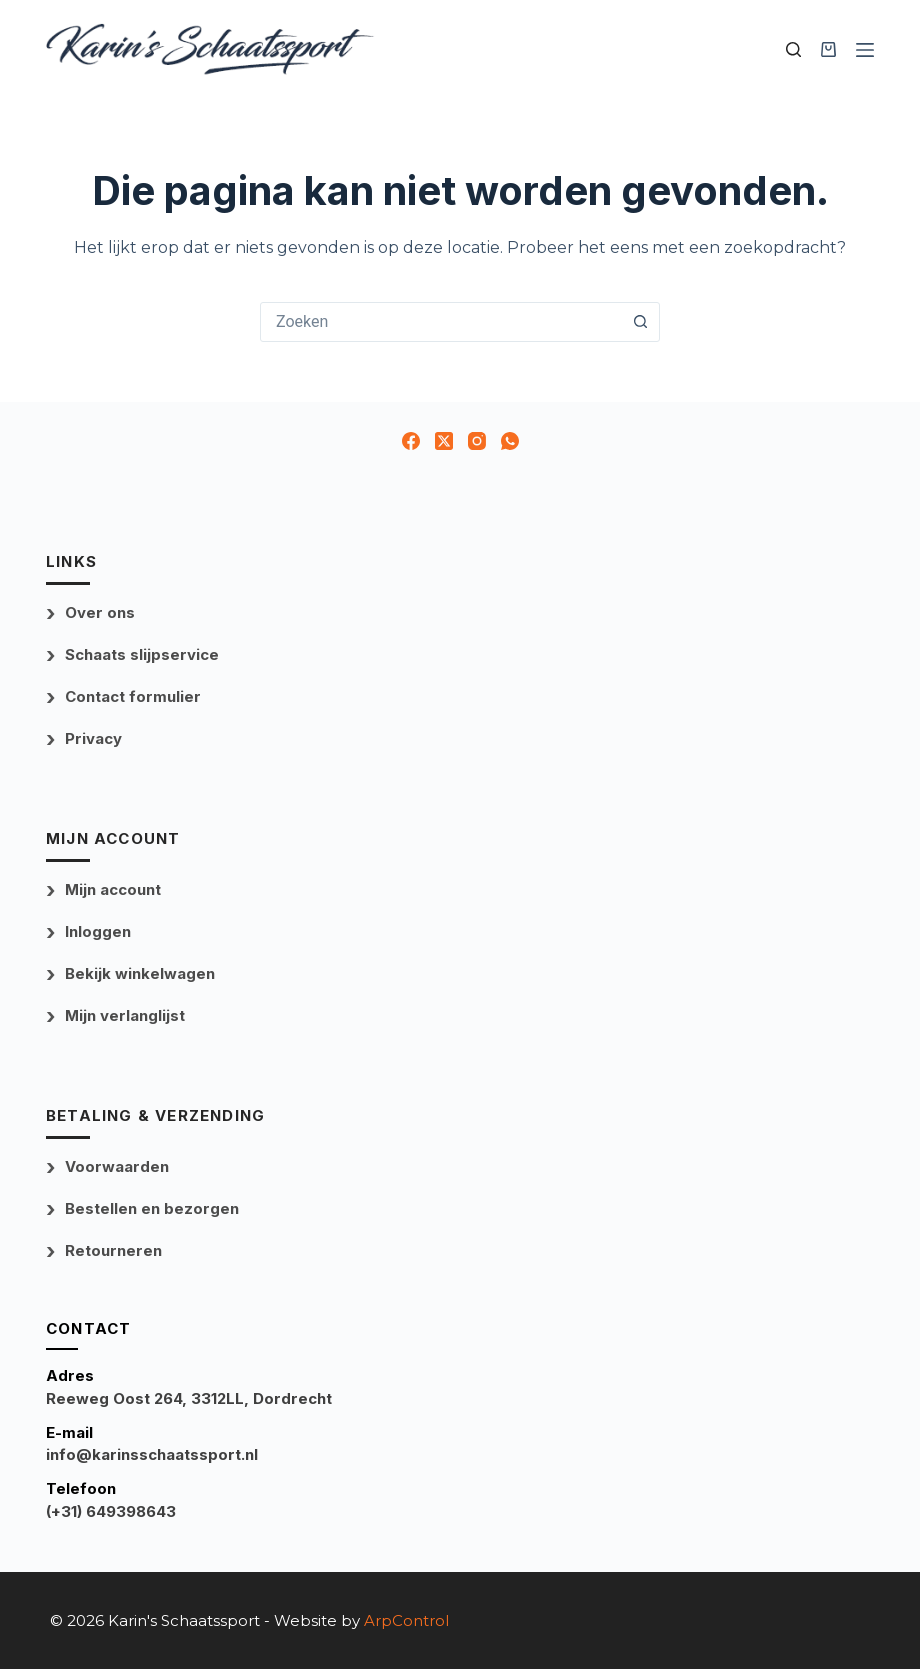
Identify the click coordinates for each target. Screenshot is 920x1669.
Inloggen (98, 931)
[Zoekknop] (640, 322)
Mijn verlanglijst (125, 1015)
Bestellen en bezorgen (152, 1208)
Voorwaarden (117, 1166)
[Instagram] (477, 441)
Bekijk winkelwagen (140, 973)
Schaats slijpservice (142, 654)
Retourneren (113, 1250)
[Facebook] (411, 441)
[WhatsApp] (510, 441)
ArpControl (406, 1620)
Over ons (100, 612)
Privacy (93, 738)
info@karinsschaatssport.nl (152, 1454)
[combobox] (441, 322)
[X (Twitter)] (444, 441)
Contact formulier (133, 696)
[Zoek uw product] (793, 49)
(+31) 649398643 (111, 1511)
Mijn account (113, 889)
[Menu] (865, 50)
